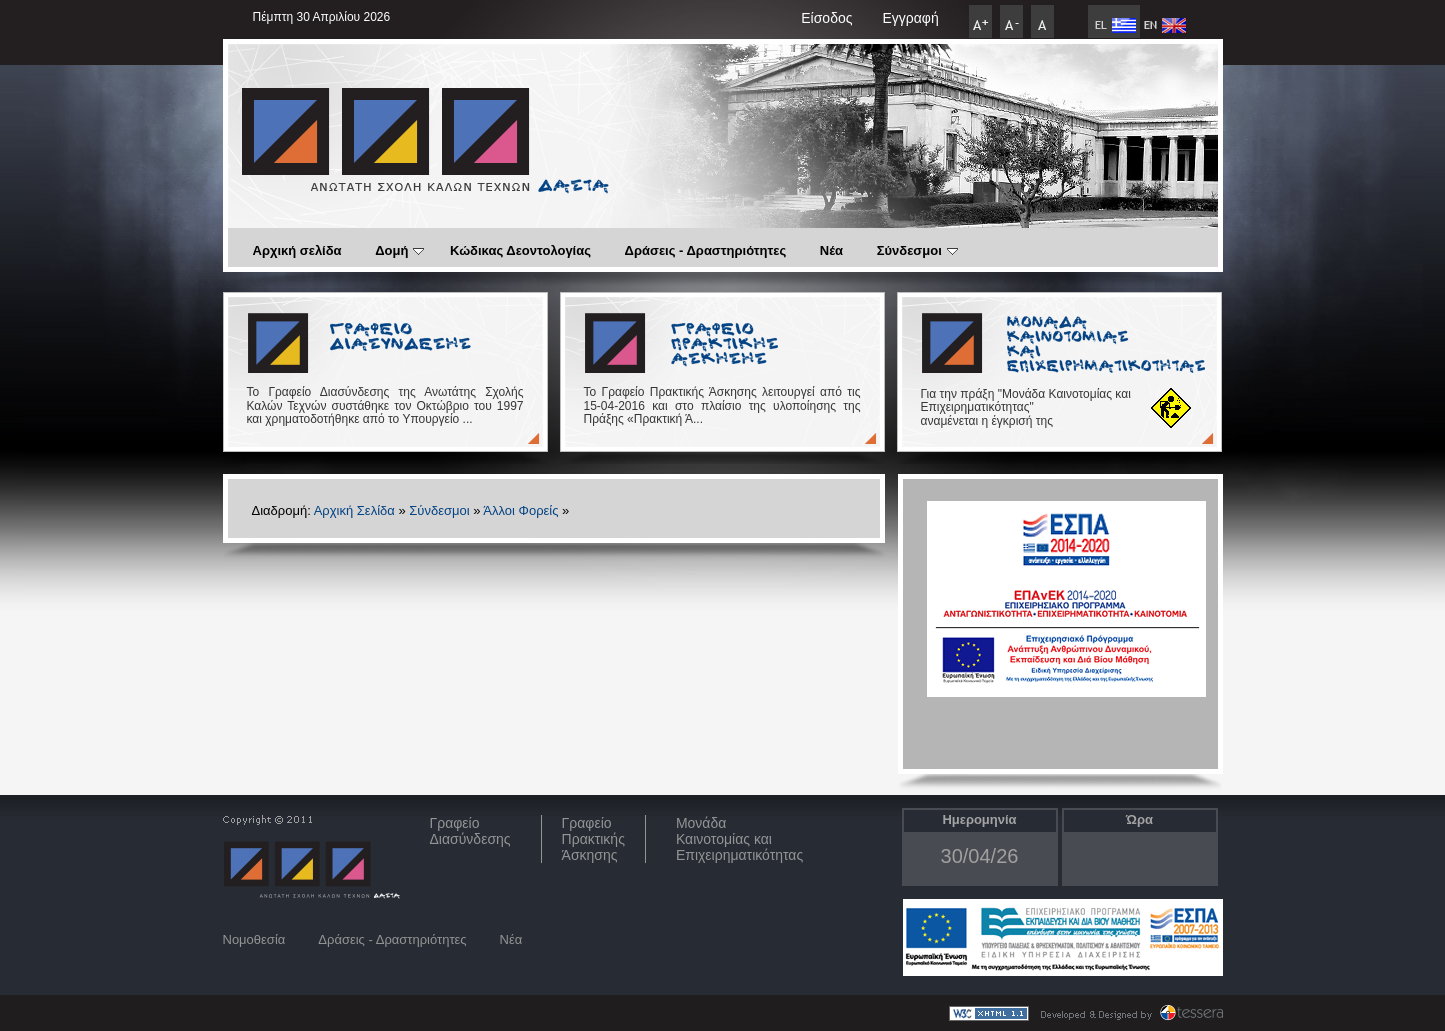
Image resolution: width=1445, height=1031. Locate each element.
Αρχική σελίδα (297, 250)
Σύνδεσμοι (917, 250)
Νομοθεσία (254, 939)
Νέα (831, 250)
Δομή (399, 250)
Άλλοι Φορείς (520, 510)
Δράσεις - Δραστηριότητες (706, 250)
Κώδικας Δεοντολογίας (520, 250)
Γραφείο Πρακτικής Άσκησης (593, 839)
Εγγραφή (910, 18)
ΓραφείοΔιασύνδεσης (470, 831)
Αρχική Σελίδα (354, 510)
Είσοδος (826, 18)
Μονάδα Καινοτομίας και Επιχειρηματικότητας (739, 839)
